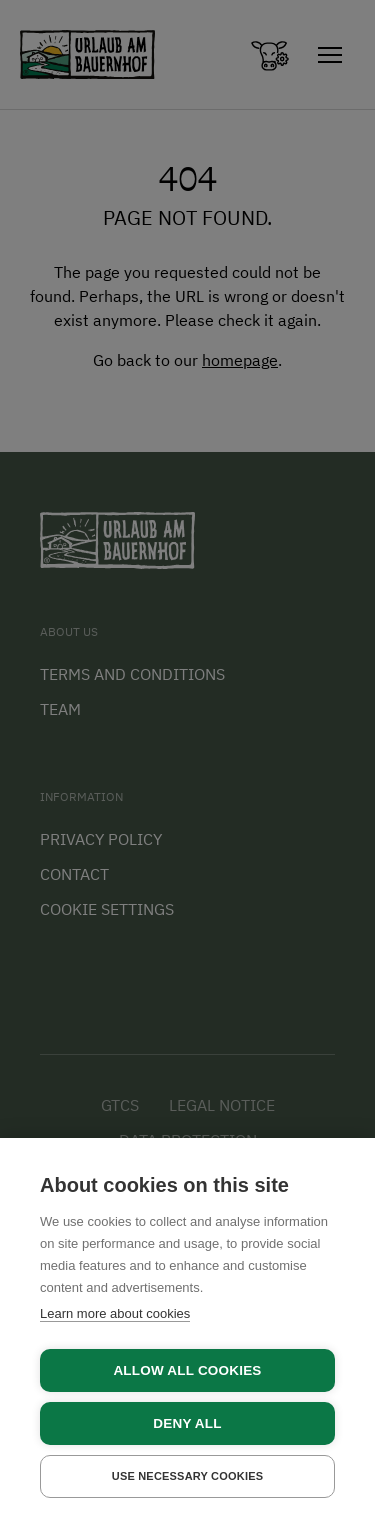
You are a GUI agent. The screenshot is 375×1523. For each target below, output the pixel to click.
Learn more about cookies (115, 1313)
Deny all (187, 1423)
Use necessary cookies (188, 1476)
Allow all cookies (187, 1370)
